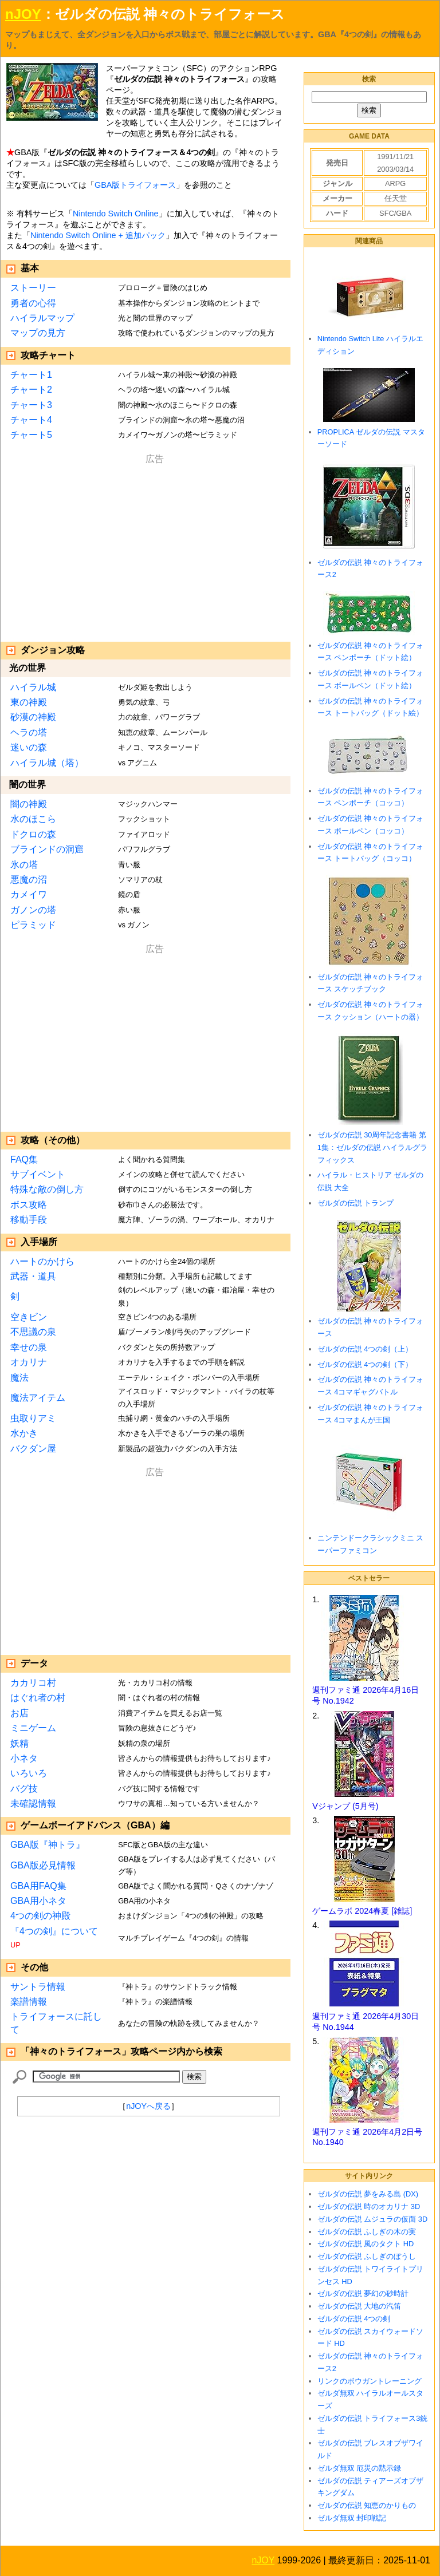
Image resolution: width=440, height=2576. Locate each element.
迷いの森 (28, 747)
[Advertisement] (154, 545)
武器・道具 (33, 1276)
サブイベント (37, 1174)
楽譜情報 (28, 2001)
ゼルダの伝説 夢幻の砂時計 (363, 2293)
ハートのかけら (42, 1261)
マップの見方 (37, 333)
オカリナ (28, 1362)
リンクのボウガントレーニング (369, 2381)
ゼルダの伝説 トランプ (355, 1203)
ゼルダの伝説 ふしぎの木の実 (367, 2231)
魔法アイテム (37, 1397)
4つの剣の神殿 (40, 1916)
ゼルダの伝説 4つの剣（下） (365, 1364)
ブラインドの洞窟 (47, 849)
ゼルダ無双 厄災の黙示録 (359, 2468)
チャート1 (31, 375)
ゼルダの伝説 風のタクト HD (365, 2243)
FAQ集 (24, 1159)
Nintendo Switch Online (116, 213)
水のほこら (33, 819)
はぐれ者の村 (37, 1697)
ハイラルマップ (42, 318)
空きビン (28, 1317)
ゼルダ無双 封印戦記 (352, 2518)
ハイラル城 (33, 687)
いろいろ (28, 1773)
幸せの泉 (28, 1347)
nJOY (23, 14)
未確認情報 (33, 1803)
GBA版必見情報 (43, 1865)
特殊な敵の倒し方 (47, 1189)
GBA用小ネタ (38, 1901)
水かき (24, 1433)
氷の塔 (24, 865)
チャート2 (31, 389)
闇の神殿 (28, 804)
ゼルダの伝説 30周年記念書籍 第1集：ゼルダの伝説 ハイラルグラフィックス (372, 1147)
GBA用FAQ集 (38, 1886)
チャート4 (31, 420)
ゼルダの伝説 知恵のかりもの (367, 2505)
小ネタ (24, 1758)
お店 (19, 1713)
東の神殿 (28, 702)
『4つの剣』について (54, 1931)
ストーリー (33, 288)
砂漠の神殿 (33, 717)
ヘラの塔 (28, 732)
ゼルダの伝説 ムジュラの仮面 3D (372, 2219)
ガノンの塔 (33, 910)
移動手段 (28, 1219)
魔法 (19, 1377)
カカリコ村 (33, 1683)
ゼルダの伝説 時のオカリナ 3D (368, 2206)
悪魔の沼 (28, 879)
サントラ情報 (37, 1987)
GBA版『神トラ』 (47, 1845)
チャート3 (31, 405)
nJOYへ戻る (148, 2106)
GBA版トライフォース (135, 184)
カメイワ (28, 894)
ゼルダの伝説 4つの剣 (354, 2318)
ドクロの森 (33, 834)
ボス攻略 (28, 1205)
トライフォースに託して (56, 2023)
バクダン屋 (33, 1448)
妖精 (19, 1743)
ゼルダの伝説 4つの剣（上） (365, 1349)
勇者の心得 (33, 303)
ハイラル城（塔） (47, 763)
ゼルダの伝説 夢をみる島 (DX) (367, 2194)
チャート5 (31, 435)
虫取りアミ (33, 1418)
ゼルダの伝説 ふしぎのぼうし (367, 2256)
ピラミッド (33, 925)
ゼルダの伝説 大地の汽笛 (359, 2306)
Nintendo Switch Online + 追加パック (98, 235)
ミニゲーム (33, 1728)
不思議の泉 (33, 1332)
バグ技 (24, 1788)
